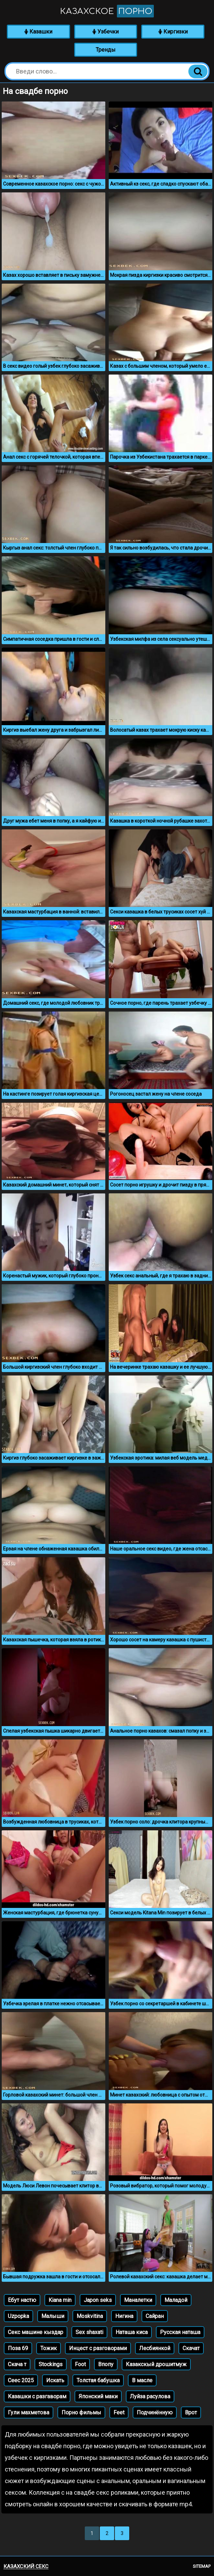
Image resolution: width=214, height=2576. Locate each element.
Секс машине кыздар (35, 2332)
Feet (118, 2412)
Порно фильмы (81, 2412)
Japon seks (98, 2300)
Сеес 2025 (21, 2380)
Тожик (48, 2348)
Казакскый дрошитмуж (156, 2364)
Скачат (191, 2348)
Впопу (105, 2364)
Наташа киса (132, 2332)
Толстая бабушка (98, 2380)
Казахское (107, 11)
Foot (80, 2364)
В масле (142, 2380)
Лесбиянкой (154, 2348)
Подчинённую (155, 2412)
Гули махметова (28, 2412)
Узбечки (105, 31)
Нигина (124, 2316)
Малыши (52, 2316)
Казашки (38, 31)
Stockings (51, 2364)
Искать (55, 2380)
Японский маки (98, 2396)
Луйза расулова (150, 2396)
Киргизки (173, 31)
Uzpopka (18, 2316)
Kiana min (60, 2300)
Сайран (155, 2316)
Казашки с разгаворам (37, 2396)
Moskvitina (90, 2316)
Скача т (17, 2364)
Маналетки (138, 2300)
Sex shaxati (89, 2332)
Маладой (175, 2300)
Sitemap (202, 2566)
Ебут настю (22, 2300)
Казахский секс (26, 2566)
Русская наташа (180, 2332)
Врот (191, 2412)
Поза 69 (18, 2348)
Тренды (106, 49)
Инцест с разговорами (98, 2348)
